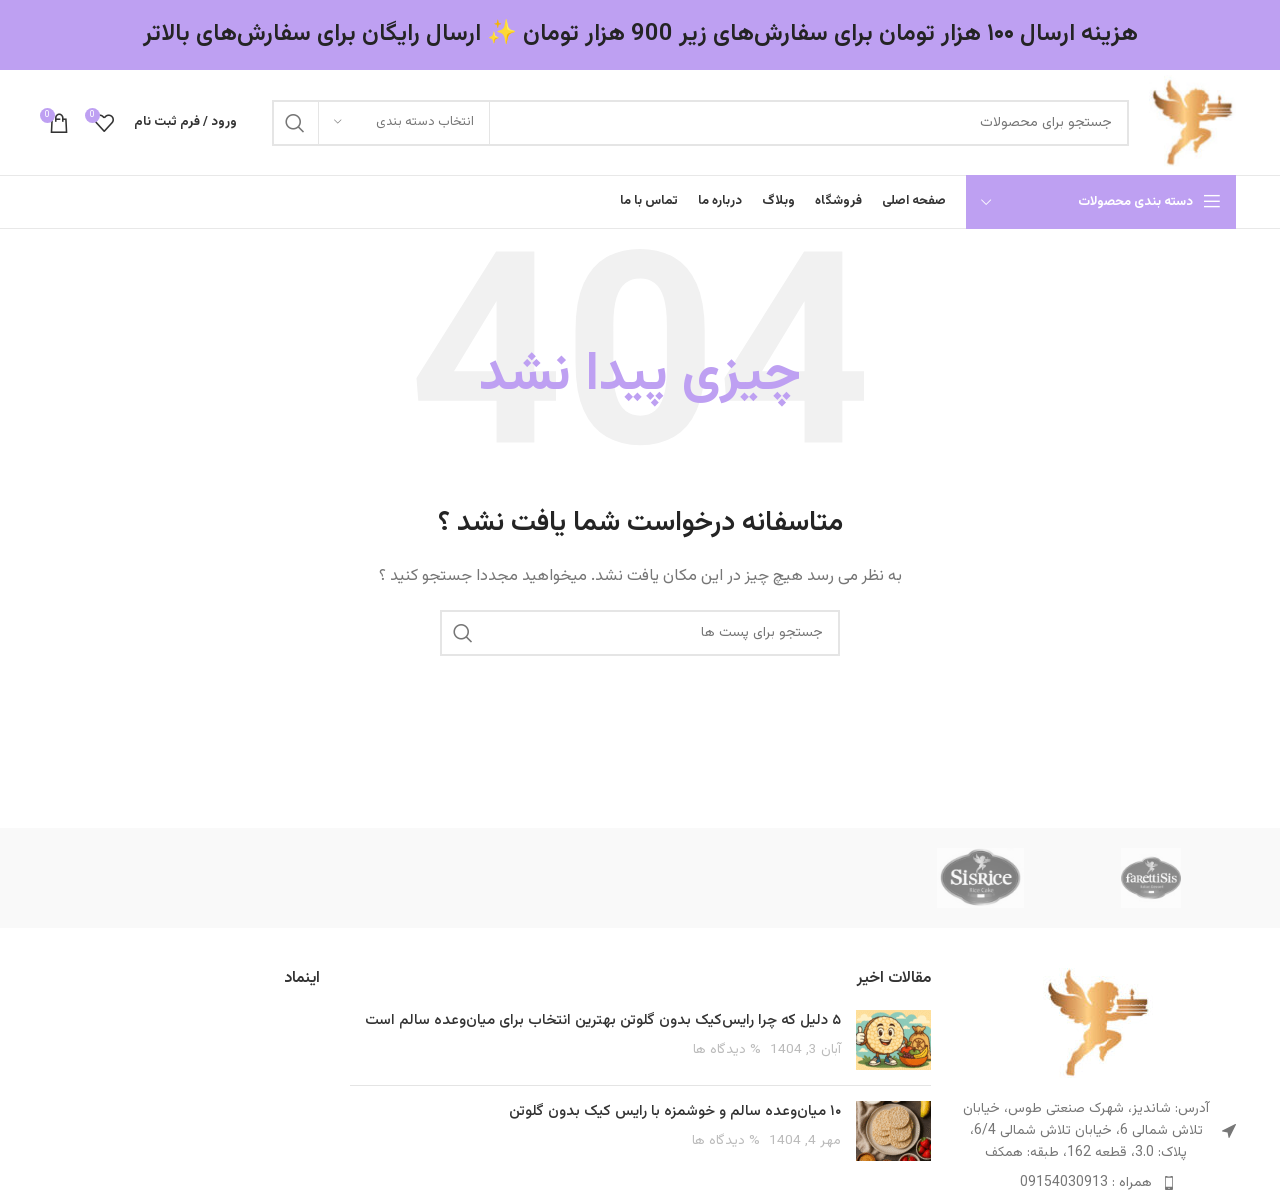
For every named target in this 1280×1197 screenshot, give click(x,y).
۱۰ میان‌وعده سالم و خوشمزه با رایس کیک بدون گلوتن (675, 1111)
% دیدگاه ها (727, 1049)
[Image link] (1098, 1022)
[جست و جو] (700, 123)
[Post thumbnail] (893, 1040)
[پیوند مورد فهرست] (1099, 1183)
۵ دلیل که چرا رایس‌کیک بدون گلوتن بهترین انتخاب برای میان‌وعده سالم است (603, 1020)
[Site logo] (1192, 122)
